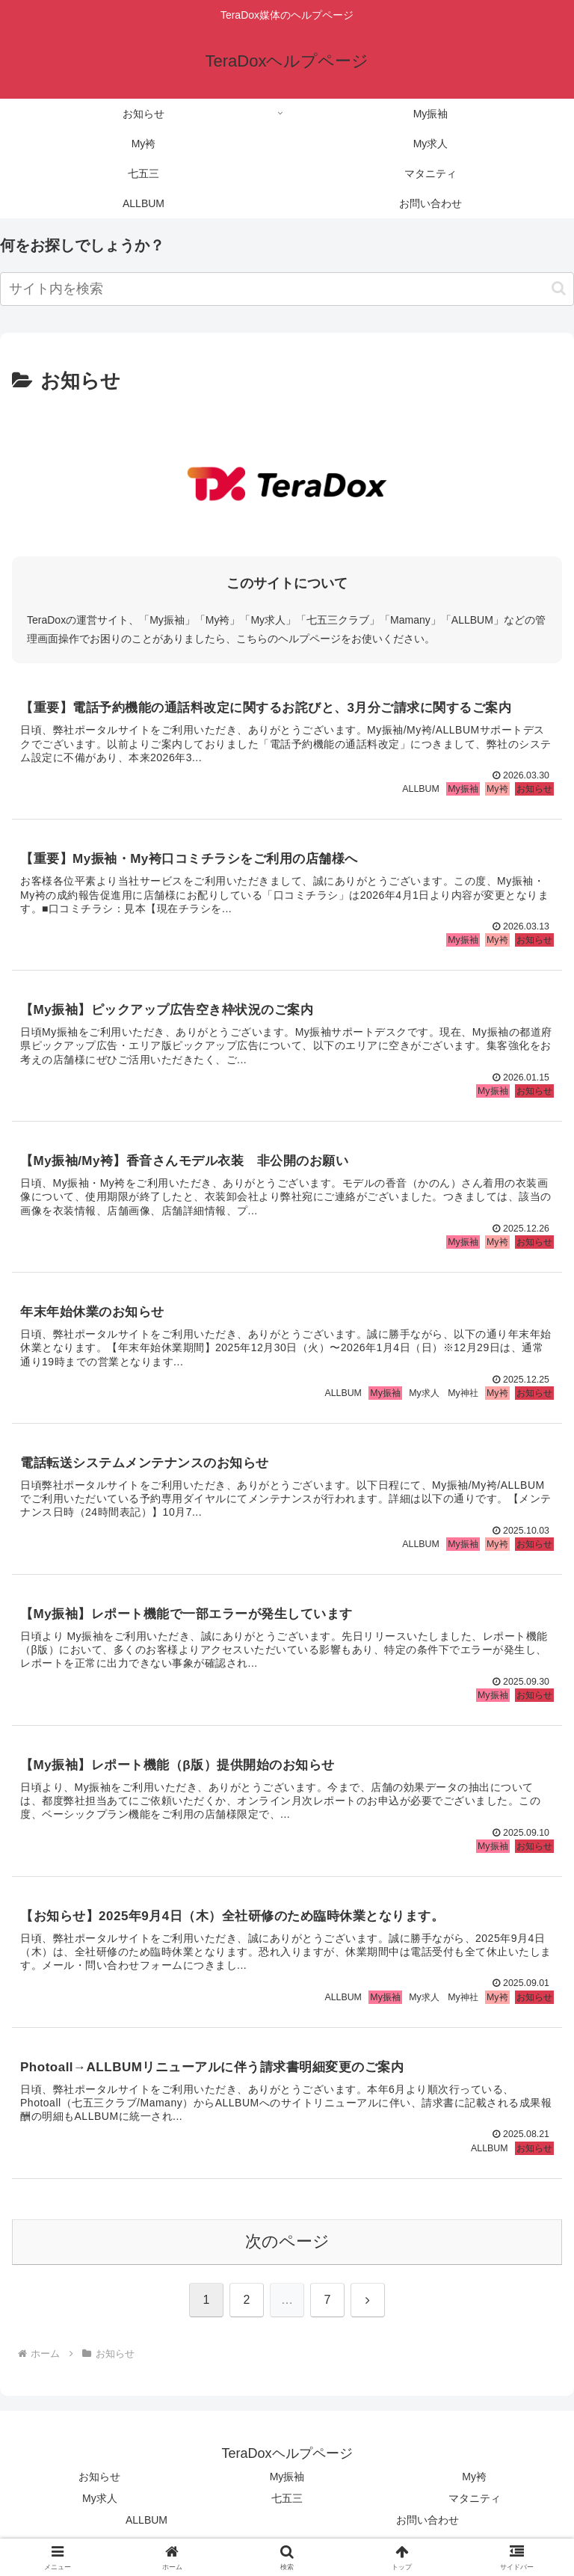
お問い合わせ (427, 2528)
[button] (559, 288)
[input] (287, 289)
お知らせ (99, 2485)
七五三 (287, 2506)
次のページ (287, 2249)
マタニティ (474, 2506)
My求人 (99, 2506)
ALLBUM (146, 2528)
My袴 (474, 2485)
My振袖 (287, 2485)
